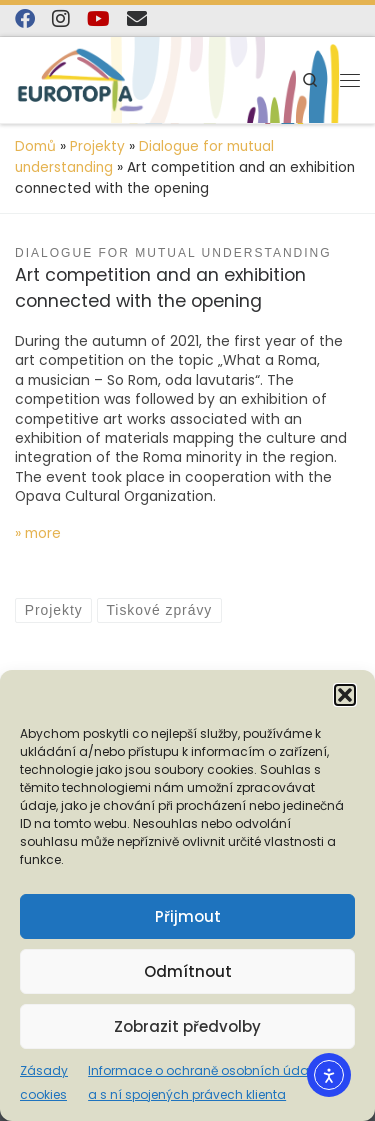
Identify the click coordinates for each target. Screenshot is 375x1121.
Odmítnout (188, 971)
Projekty (97, 146)
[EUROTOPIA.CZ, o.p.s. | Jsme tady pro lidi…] (80, 78)
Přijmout (188, 916)
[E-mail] (137, 19)
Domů (35, 146)
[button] (345, 695)
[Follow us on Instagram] (61, 19)
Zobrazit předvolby (187, 1026)
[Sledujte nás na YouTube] (98, 19)
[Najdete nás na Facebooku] (25, 19)
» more (38, 533)
